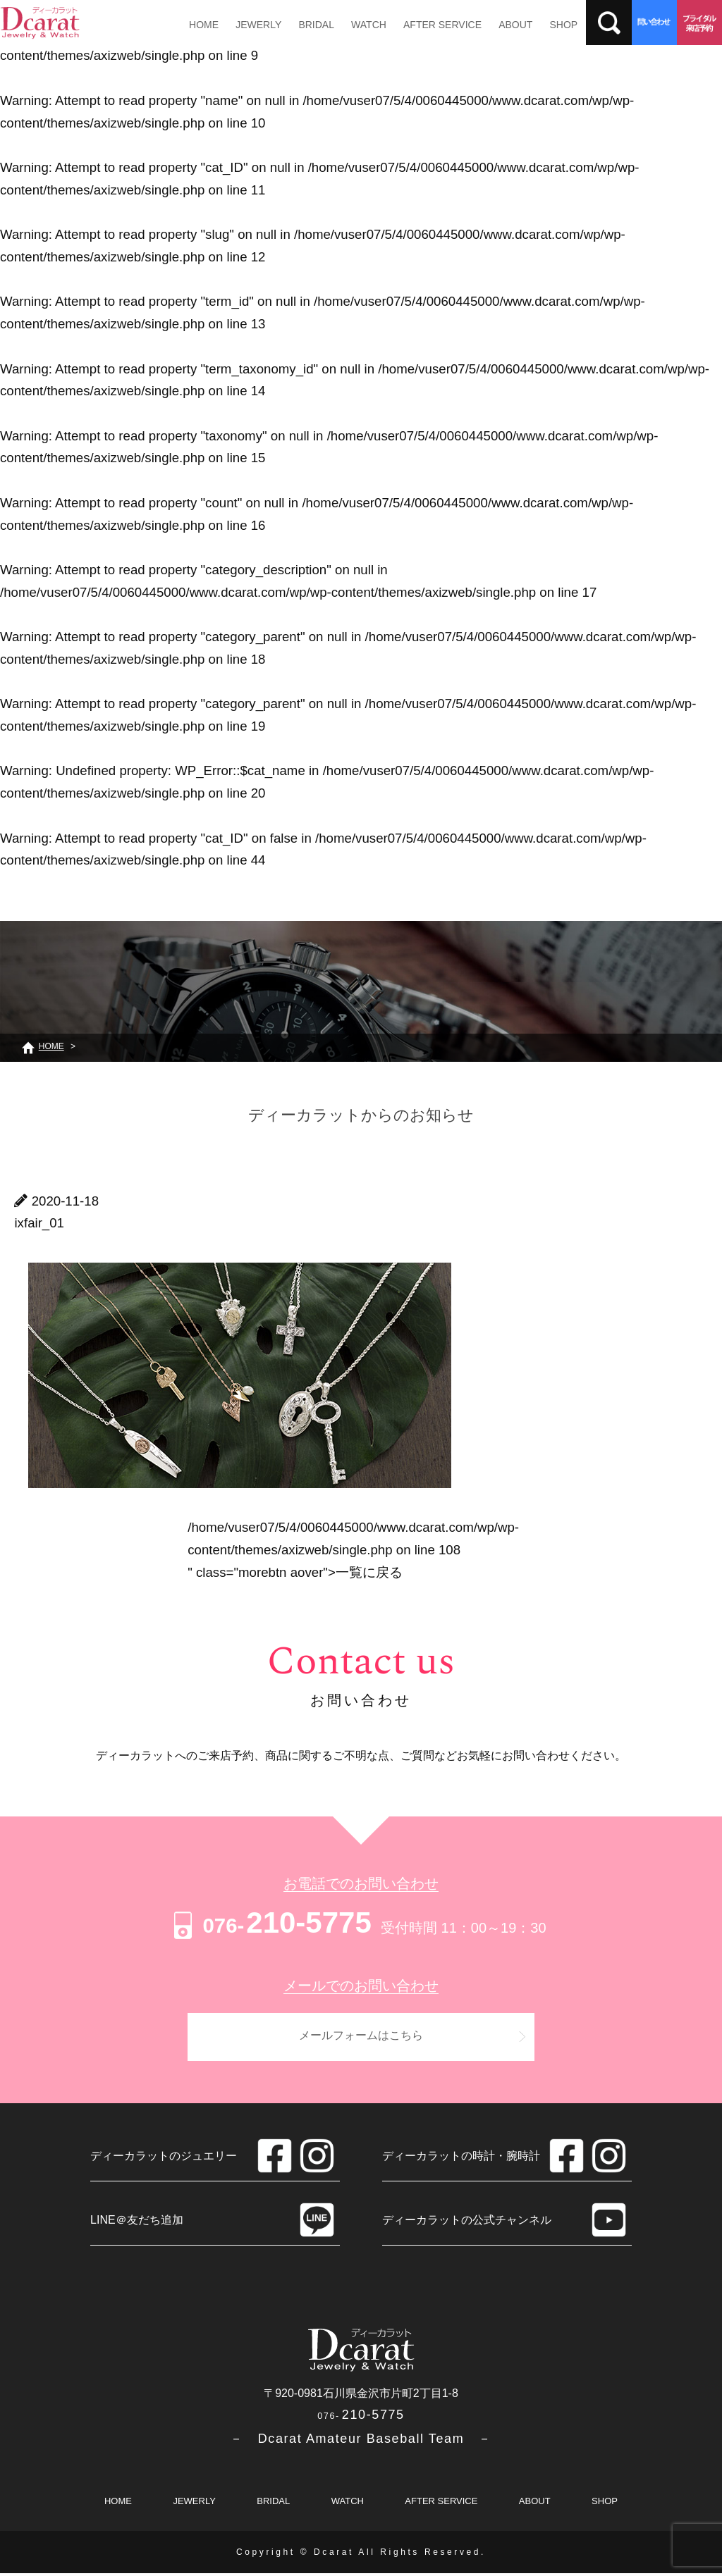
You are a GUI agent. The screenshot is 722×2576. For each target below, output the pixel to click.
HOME (203, 24)
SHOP (552, 24)
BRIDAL (312, 24)
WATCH (362, 24)
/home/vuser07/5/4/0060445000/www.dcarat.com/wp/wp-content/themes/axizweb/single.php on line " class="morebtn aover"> (353, 1549)
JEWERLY (256, 24)
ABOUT (506, 24)
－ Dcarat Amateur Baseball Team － (360, 2441)
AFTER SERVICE (435, 24)
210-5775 (270, 1922)
